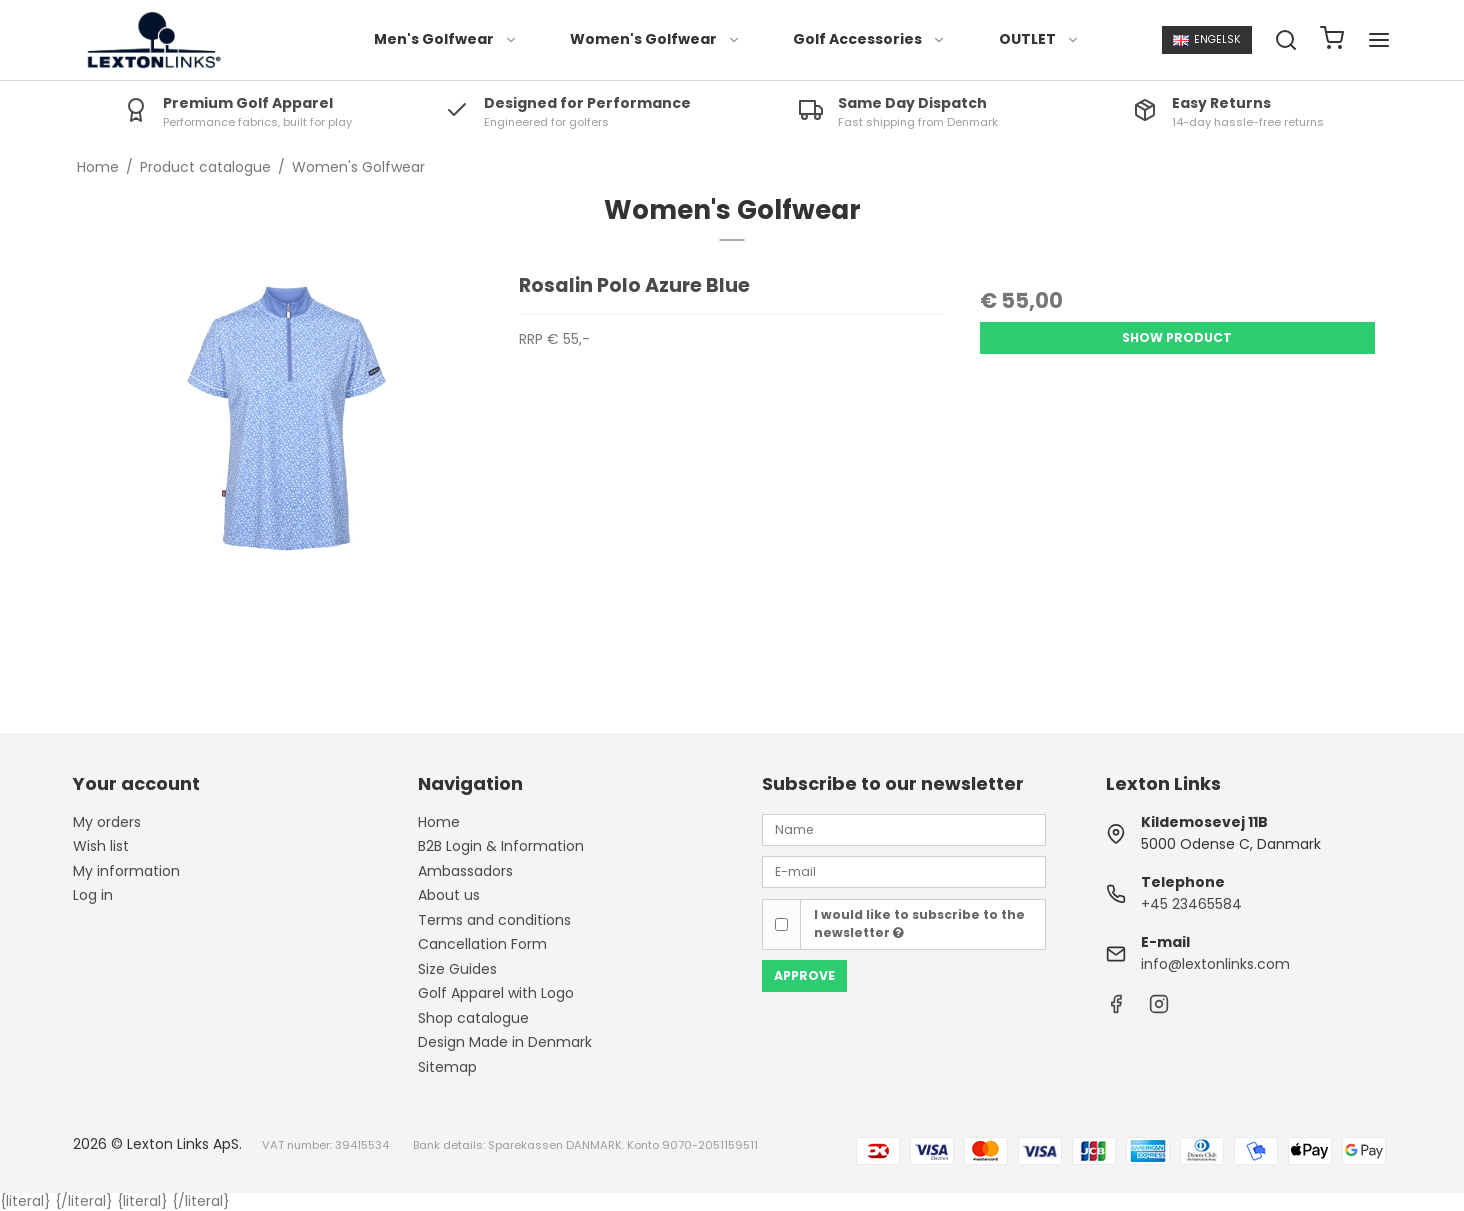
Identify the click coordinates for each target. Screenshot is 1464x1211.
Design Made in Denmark (505, 1042)
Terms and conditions (494, 920)
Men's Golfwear (446, 39)
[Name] (904, 829)
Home (439, 822)
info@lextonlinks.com (1215, 964)
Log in (93, 895)
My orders (107, 822)
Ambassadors (465, 871)
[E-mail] (904, 871)
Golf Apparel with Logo (496, 993)
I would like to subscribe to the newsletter (919, 923)
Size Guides (457, 969)
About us (449, 895)
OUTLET (1039, 39)
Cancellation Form (482, 944)
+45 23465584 (1191, 904)
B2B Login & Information (501, 846)
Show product (1177, 337)
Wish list (101, 846)
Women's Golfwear (655, 39)
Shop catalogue (473, 1018)
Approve (804, 975)
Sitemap (447, 1067)
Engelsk (1207, 39)
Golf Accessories (869, 39)
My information (126, 871)
